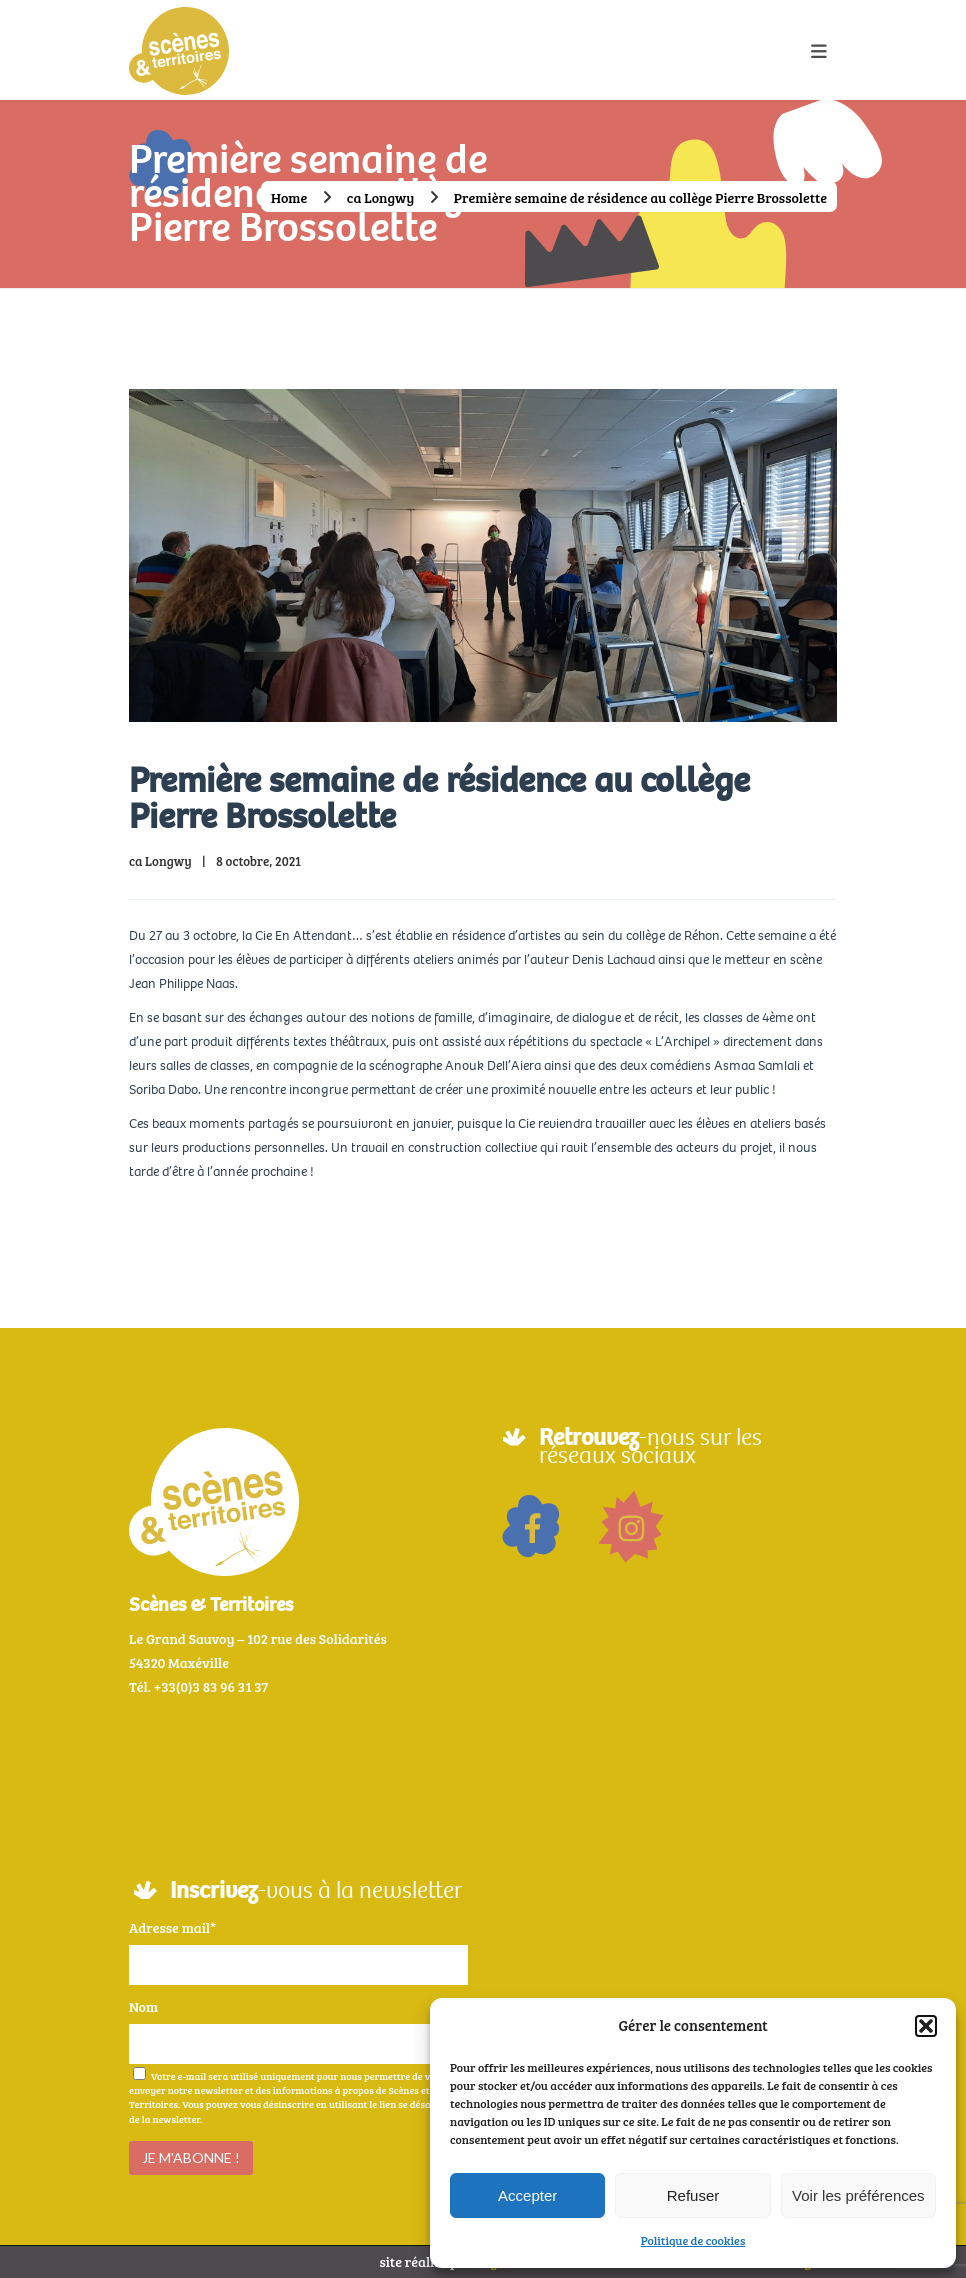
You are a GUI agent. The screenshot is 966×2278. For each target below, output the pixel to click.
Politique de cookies (693, 2240)
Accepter (527, 2195)
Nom (143, 2006)
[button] (926, 2026)
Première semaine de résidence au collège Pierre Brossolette (439, 798)
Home (289, 197)
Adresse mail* (172, 1927)
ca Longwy (380, 197)
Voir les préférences (858, 2195)
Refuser (693, 2195)
